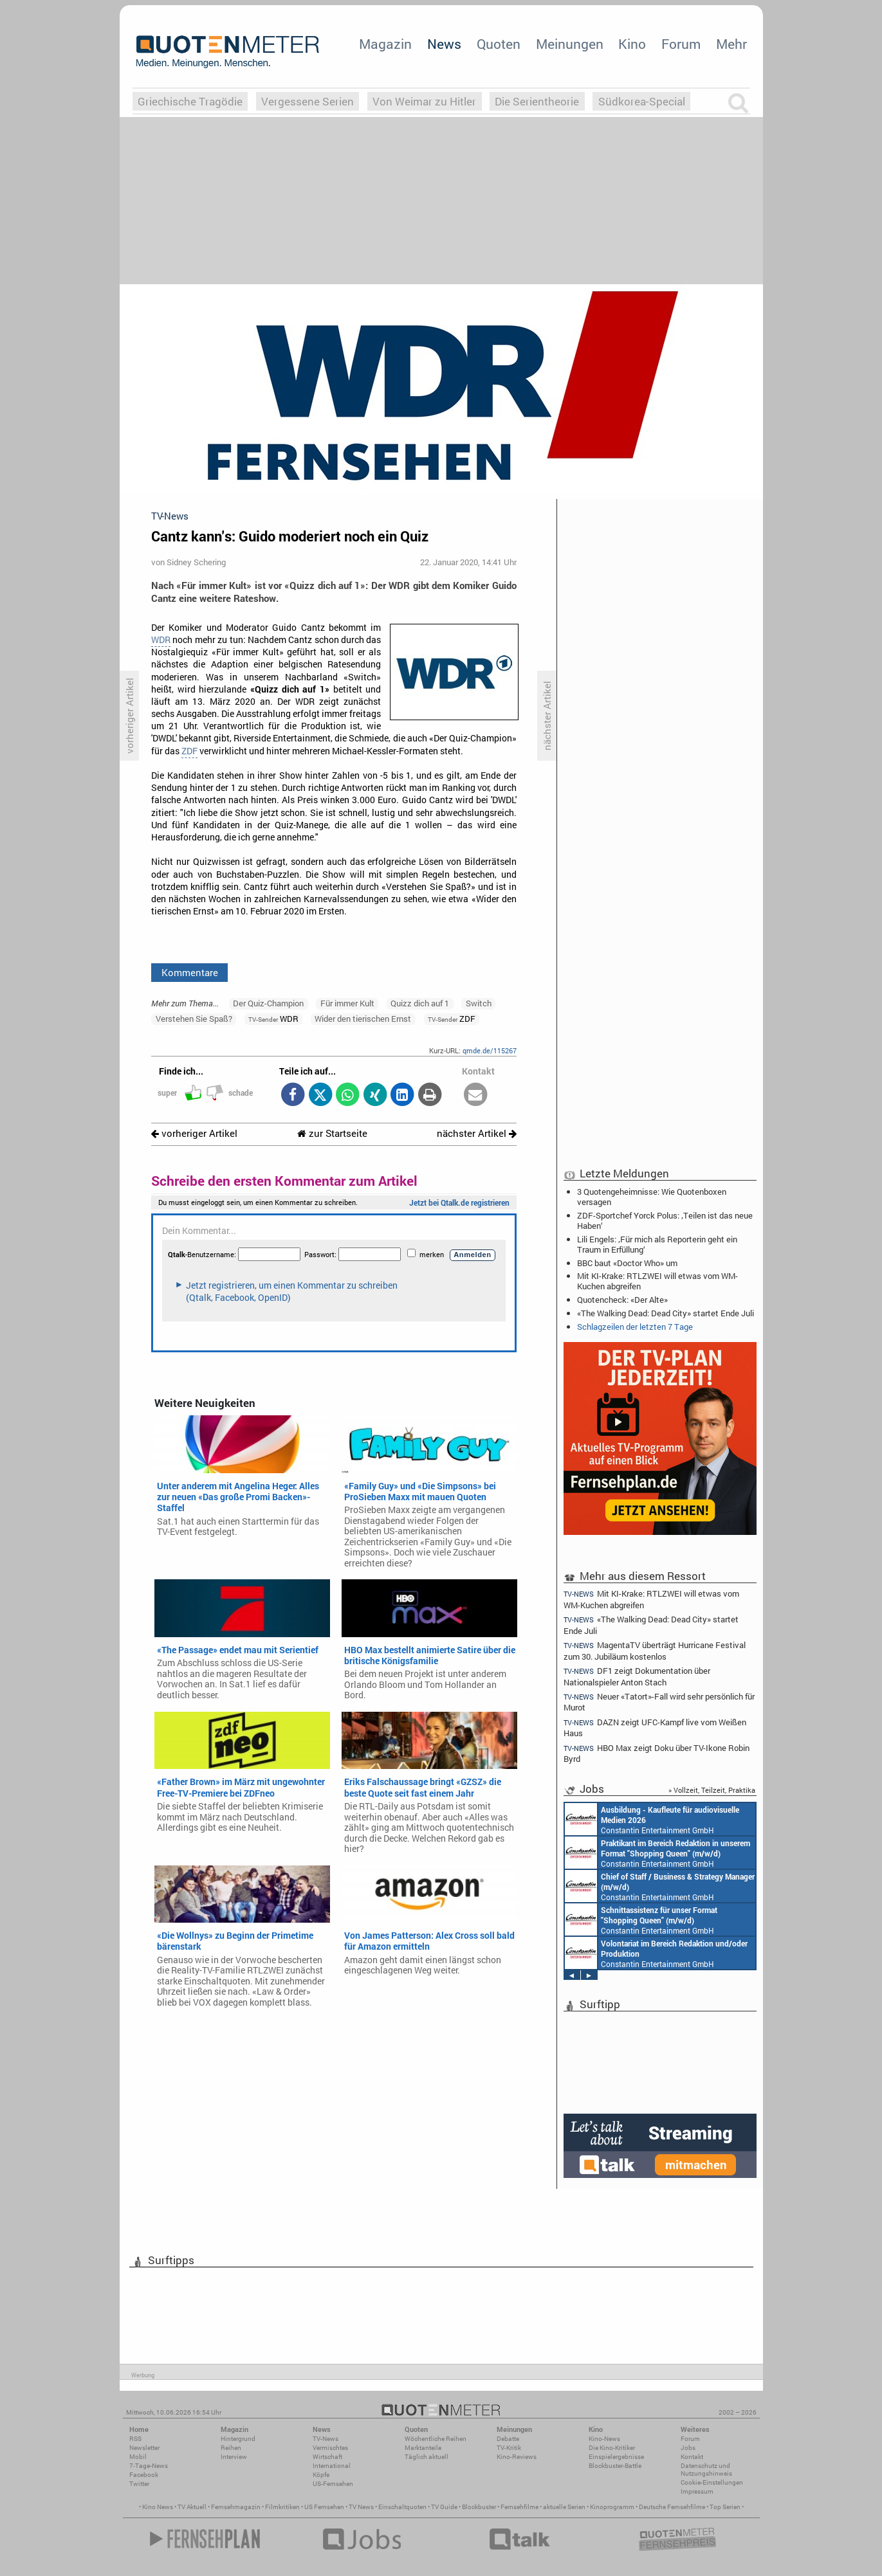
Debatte (508, 2439)
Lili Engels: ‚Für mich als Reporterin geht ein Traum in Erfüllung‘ (657, 1244)
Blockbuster (479, 2507)
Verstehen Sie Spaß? (194, 1018)
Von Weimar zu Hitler (424, 101)
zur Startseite (332, 1133)
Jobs (688, 2448)
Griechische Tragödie (190, 101)
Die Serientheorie (537, 101)
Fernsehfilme (519, 2507)
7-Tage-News (148, 2466)
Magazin (385, 44)
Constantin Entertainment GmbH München (652, 1819)
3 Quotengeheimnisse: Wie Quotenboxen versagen (651, 1197)
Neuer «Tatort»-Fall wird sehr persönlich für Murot (659, 1701)
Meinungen (569, 44)
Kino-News (604, 2439)
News (444, 44)
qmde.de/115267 (490, 1050)
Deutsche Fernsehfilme (672, 2507)
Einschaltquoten (402, 2507)
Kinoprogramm (612, 2507)
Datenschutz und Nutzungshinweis (706, 2470)
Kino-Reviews (517, 2457)
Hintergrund (238, 2439)
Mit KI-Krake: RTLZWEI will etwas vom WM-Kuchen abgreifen (657, 1281)
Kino (632, 44)
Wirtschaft (327, 2457)
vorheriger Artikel (194, 1133)
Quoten (498, 44)
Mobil (138, 2457)
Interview (234, 2457)
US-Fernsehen (333, 2484)
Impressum (697, 2491)
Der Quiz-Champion (268, 1003)
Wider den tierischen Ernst (363, 1018)
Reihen (231, 2448)
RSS (135, 2439)
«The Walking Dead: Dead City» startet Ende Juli (665, 1313)
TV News (361, 2507)
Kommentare (189, 972)
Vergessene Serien (307, 101)
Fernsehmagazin (236, 2507)
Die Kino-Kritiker (612, 2448)
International (332, 2466)
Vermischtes (330, 2448)
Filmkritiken (282, 2507)
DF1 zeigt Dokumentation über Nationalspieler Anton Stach (637, 1676)
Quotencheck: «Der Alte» (622, 1299)
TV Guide (444, 2507)
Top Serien (725, 2507)
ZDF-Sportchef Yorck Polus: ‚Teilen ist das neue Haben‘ (665, 1220)
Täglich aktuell (426, 2457)
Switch (479, 1003)
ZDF (189, 751)
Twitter (139, 2484)
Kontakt (692, 2457)
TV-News (325, 2439)
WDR (160, 640)
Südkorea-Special (641, 101)
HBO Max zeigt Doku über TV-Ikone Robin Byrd (657, 1753)
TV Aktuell (192, 2507)
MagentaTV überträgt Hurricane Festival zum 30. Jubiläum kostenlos (655, 1650)
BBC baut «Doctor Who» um (627, 1263)
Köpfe (321, 2475)
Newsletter (144, 2448)
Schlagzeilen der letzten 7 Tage (635, 1326)
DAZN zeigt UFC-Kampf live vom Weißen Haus (655, 1727)
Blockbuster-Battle (615, 2466)
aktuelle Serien (564, 2507)
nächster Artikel (477, 1133)
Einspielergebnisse (616, 2457)
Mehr (731, 44)
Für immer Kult (347, 1003)
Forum (681, 44)
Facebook (143, 2475)
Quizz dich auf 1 (419, 1003)
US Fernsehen (324, 2507)
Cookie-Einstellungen (712, 2482)
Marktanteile (423, 2448)
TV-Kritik (509, 2448)
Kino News (157, 2507)
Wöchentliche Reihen (435, 2439)
